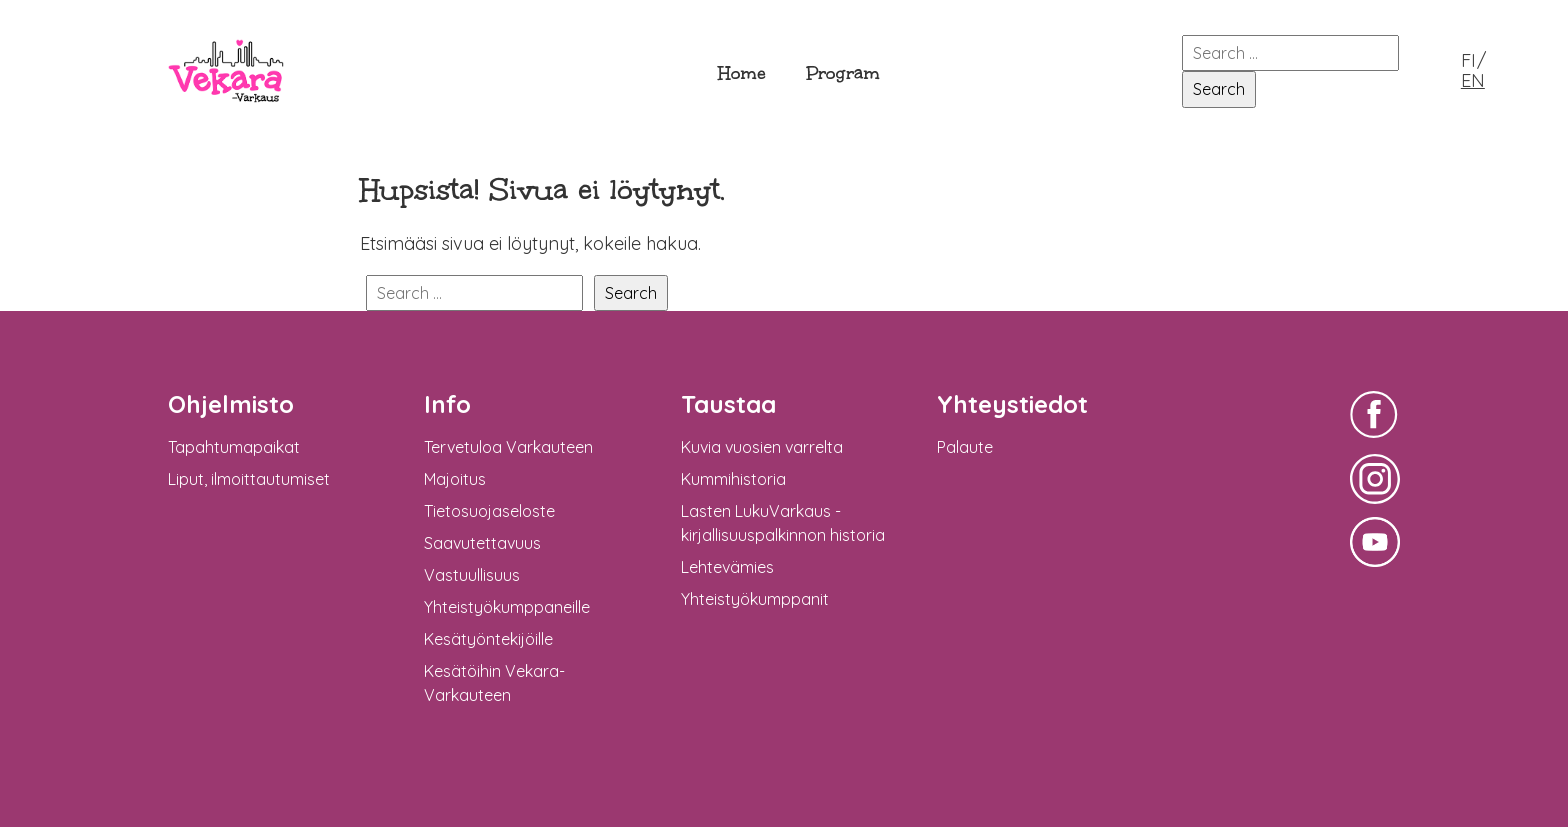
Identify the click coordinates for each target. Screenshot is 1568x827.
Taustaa (728, 404)
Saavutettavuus (482, 543)
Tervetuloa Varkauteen (508, 447)
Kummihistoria (733, 479)
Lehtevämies (727, 567)
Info (447, 404)
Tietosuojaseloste (489, 511)
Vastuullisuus (472, 575)
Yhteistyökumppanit (755, 599)
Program (843, 73)
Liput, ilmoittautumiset (249, 479)
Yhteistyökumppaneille (507, 607)
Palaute (965, 447)
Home (742, 73)
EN (1473, 80)
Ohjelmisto (231, 404)
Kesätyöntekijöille (488, 639)
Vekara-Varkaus (226, 117)
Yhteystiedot (1012, 404)
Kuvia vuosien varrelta (762, 447)
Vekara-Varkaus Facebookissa (1375, 440)
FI (1468, 60)
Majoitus (455, 479)
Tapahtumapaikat (234, 447)
